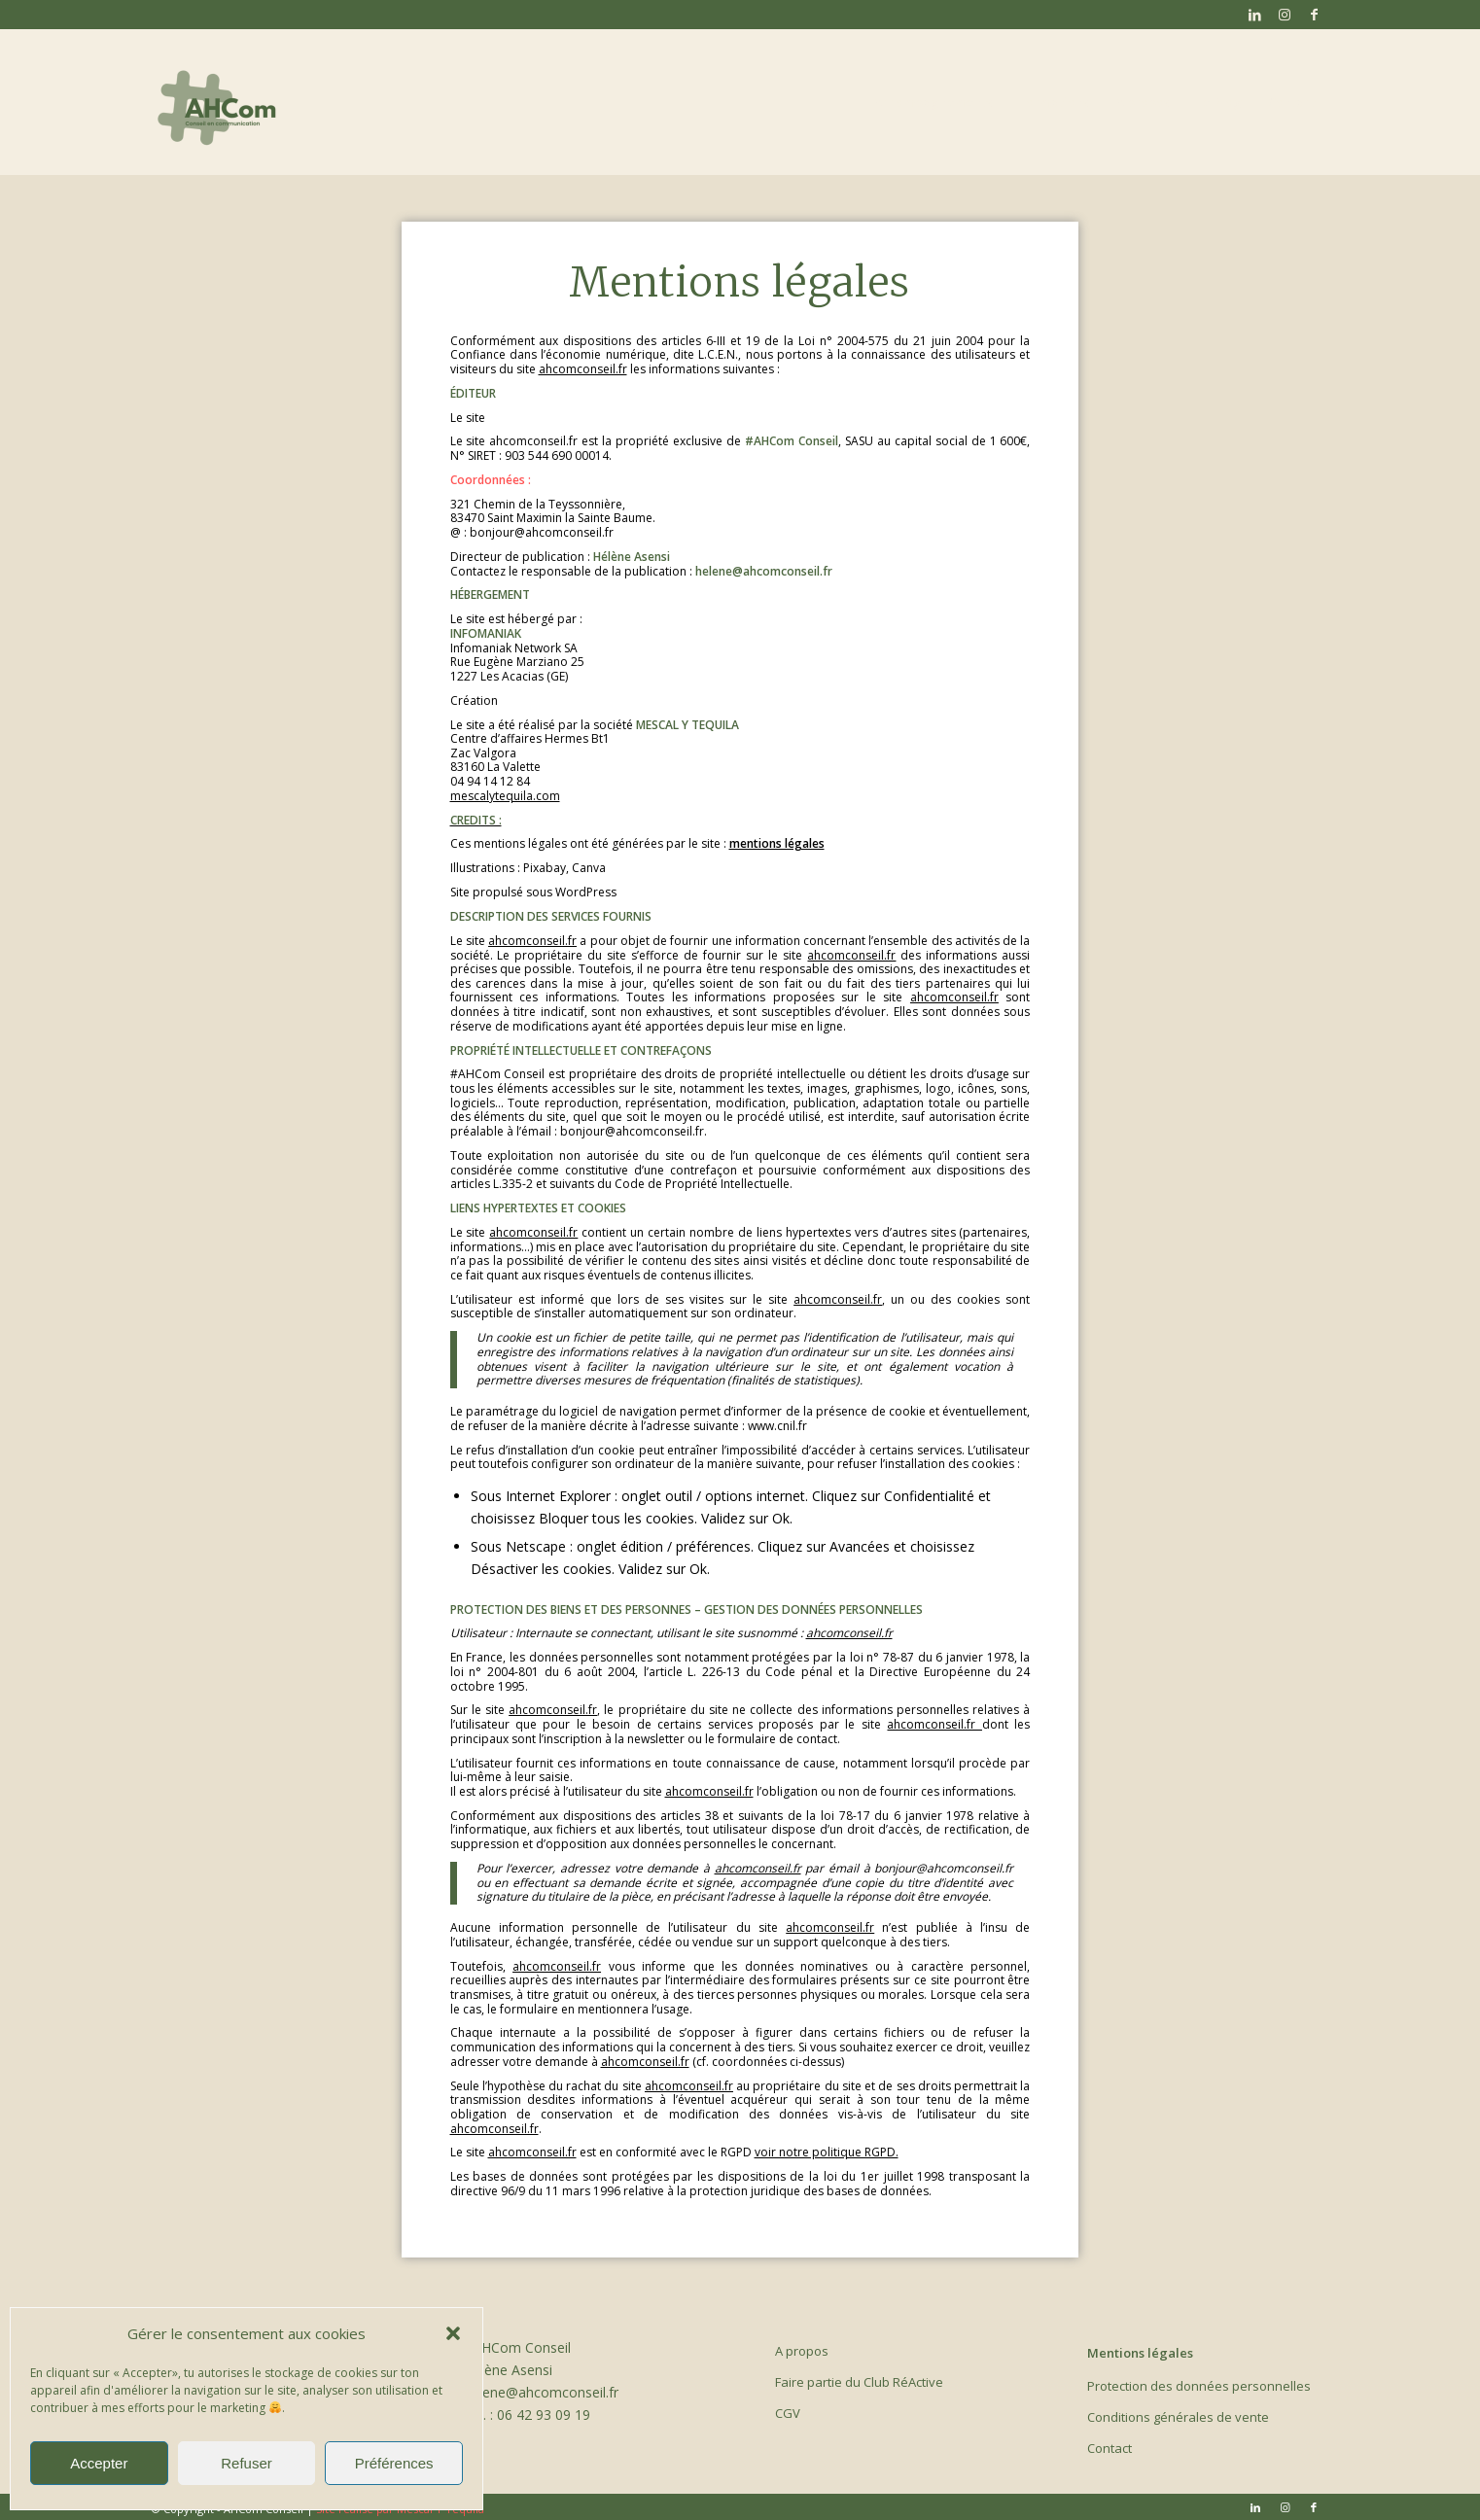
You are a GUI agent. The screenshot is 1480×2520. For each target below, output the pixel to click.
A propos (801, 2351)
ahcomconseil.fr (583, 369)
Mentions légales (1140, 2353)
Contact (1109, 2448)
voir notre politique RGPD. (827, 2152)
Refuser (246, 2463)
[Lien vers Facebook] (1313, 14)
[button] (453, 2333)
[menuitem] (933, 102)
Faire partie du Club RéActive (859, 2382)
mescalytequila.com (505, 796)
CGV (787, 2413)
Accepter (98, 2463)
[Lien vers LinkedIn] (1255, 14)
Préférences (394, 2463)
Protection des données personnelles (1199, 2386)
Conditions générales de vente (1178, 2417)
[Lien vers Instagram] (1284, 14)
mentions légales (777, 843)
